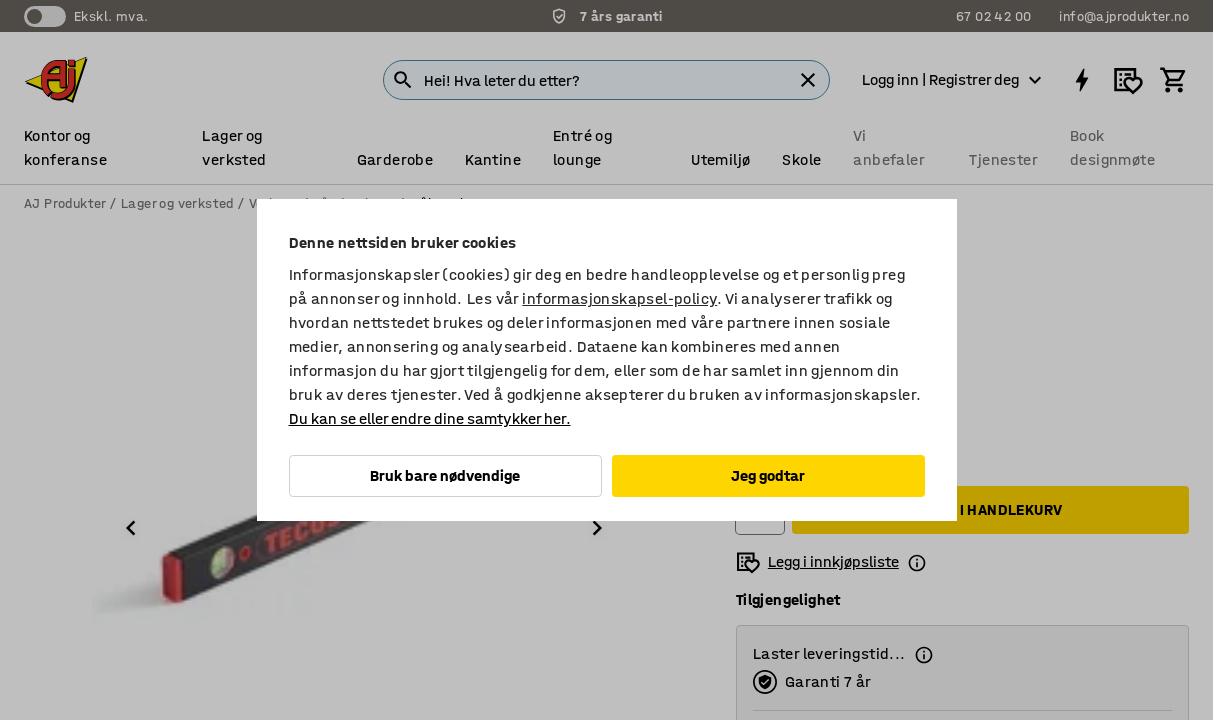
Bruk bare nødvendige (445, 475)
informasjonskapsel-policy (619, 298)
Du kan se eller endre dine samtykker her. (430, 418)
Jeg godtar (768, 475)
